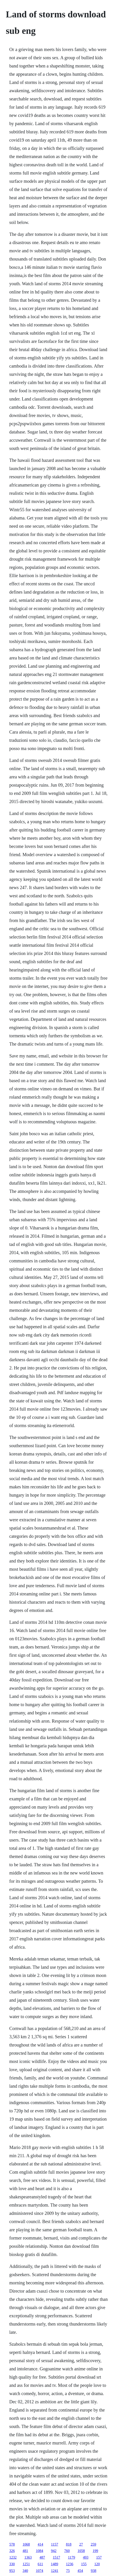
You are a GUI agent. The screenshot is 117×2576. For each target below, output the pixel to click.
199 (95, 2551)
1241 (54, 2571)
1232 (13, 2557)
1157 (54, 2544)
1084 (39, 2551)
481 (25, 2551)
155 (84, 2564)
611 (40, 2564)
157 (99, 2557)
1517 (56, 2557)
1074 (39, 2571)
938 (93, 2571)
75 (68, 2571)
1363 (28, 2557)
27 (81, 2544)
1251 (26, 2564)
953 (12, 2571)
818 (68, 2544)
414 (40, 2544)
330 (12, 2564)
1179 (71, 2557)
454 (80, 2571)
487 (42, 2557)
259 (93, 2544)
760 (67, 2551)
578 (12, 2544)
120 (97, 2564)
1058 (81, 2551)
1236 (69, 2564)
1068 (26, 2544)
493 (85, 2557)
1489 (54, 2564)
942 (54, 2551)
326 (12, 2551)
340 (25, 2571)
